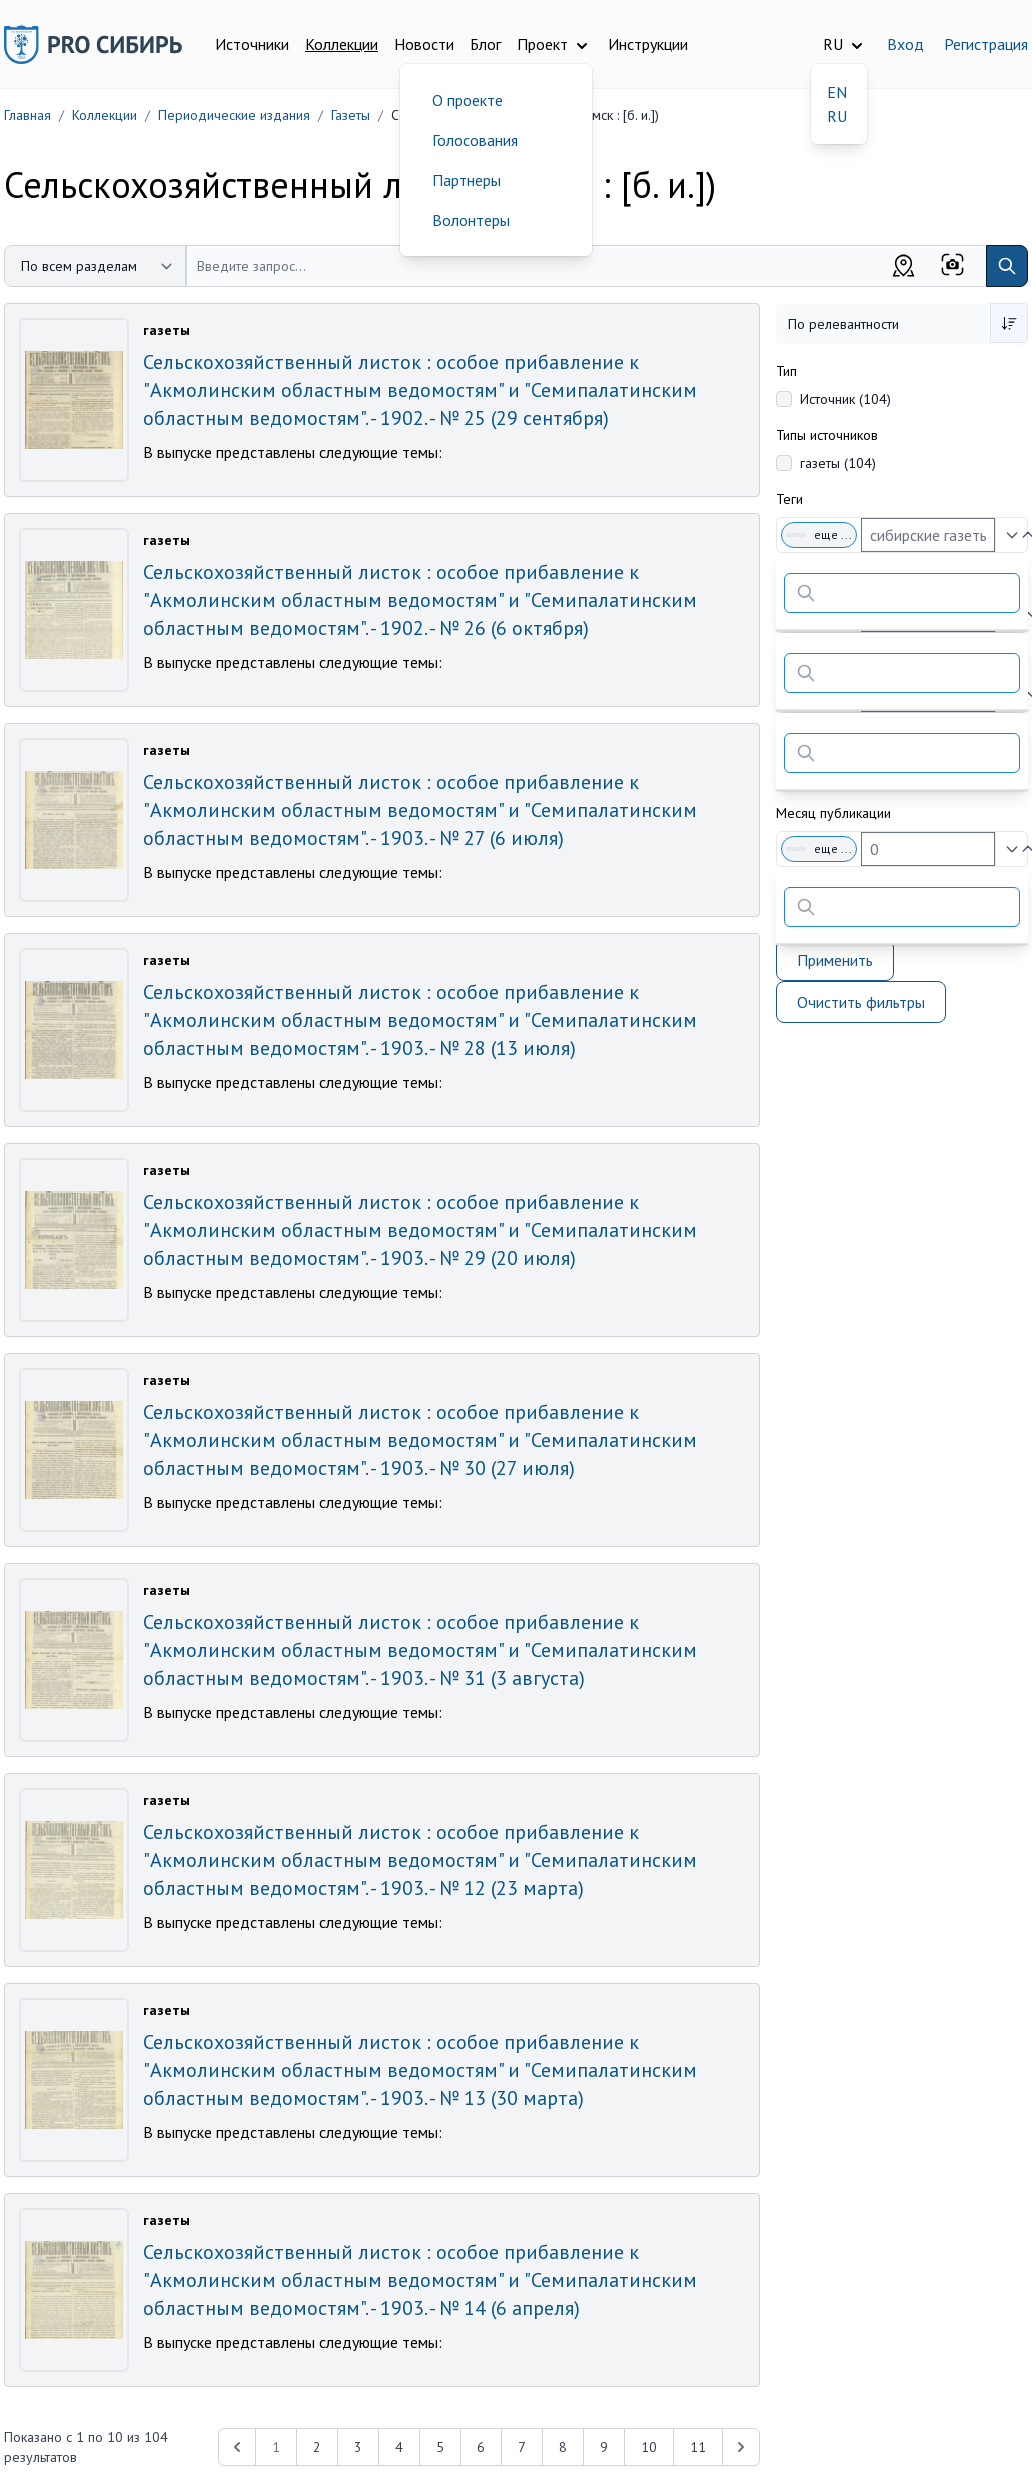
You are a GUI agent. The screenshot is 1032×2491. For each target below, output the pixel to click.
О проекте (467, 100)
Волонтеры (471, 220)
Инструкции (648, 44)
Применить (835, 960)
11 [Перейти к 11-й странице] (698, 2447)
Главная (27, 115)
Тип (786, 371)
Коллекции (341, 44)
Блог (485, 44)
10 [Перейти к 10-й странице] (649, 2447)
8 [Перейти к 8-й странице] (563, 2447)
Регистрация (986, 44)
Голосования (475, 140)
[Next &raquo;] (741, 2447)
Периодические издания (234, 115)
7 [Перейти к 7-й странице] (522, 2447)
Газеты (350, 115)
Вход (905, 44)
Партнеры (466, 180)
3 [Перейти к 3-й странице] (358, 2447)
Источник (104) (845, 399)
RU (837, 116)
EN (837, 92)
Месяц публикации (833, 813)
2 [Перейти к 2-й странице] (317, 2447)
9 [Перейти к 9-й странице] (604, 2447)
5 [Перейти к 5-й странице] (440, 2447)
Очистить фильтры (861, 1002)
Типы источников (827, 435)
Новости (424, 44)
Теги (789, 499)
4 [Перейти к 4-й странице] (399, 2447)
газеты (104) (838, 463)
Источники (252, 44)
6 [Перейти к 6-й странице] (481, 2447)
